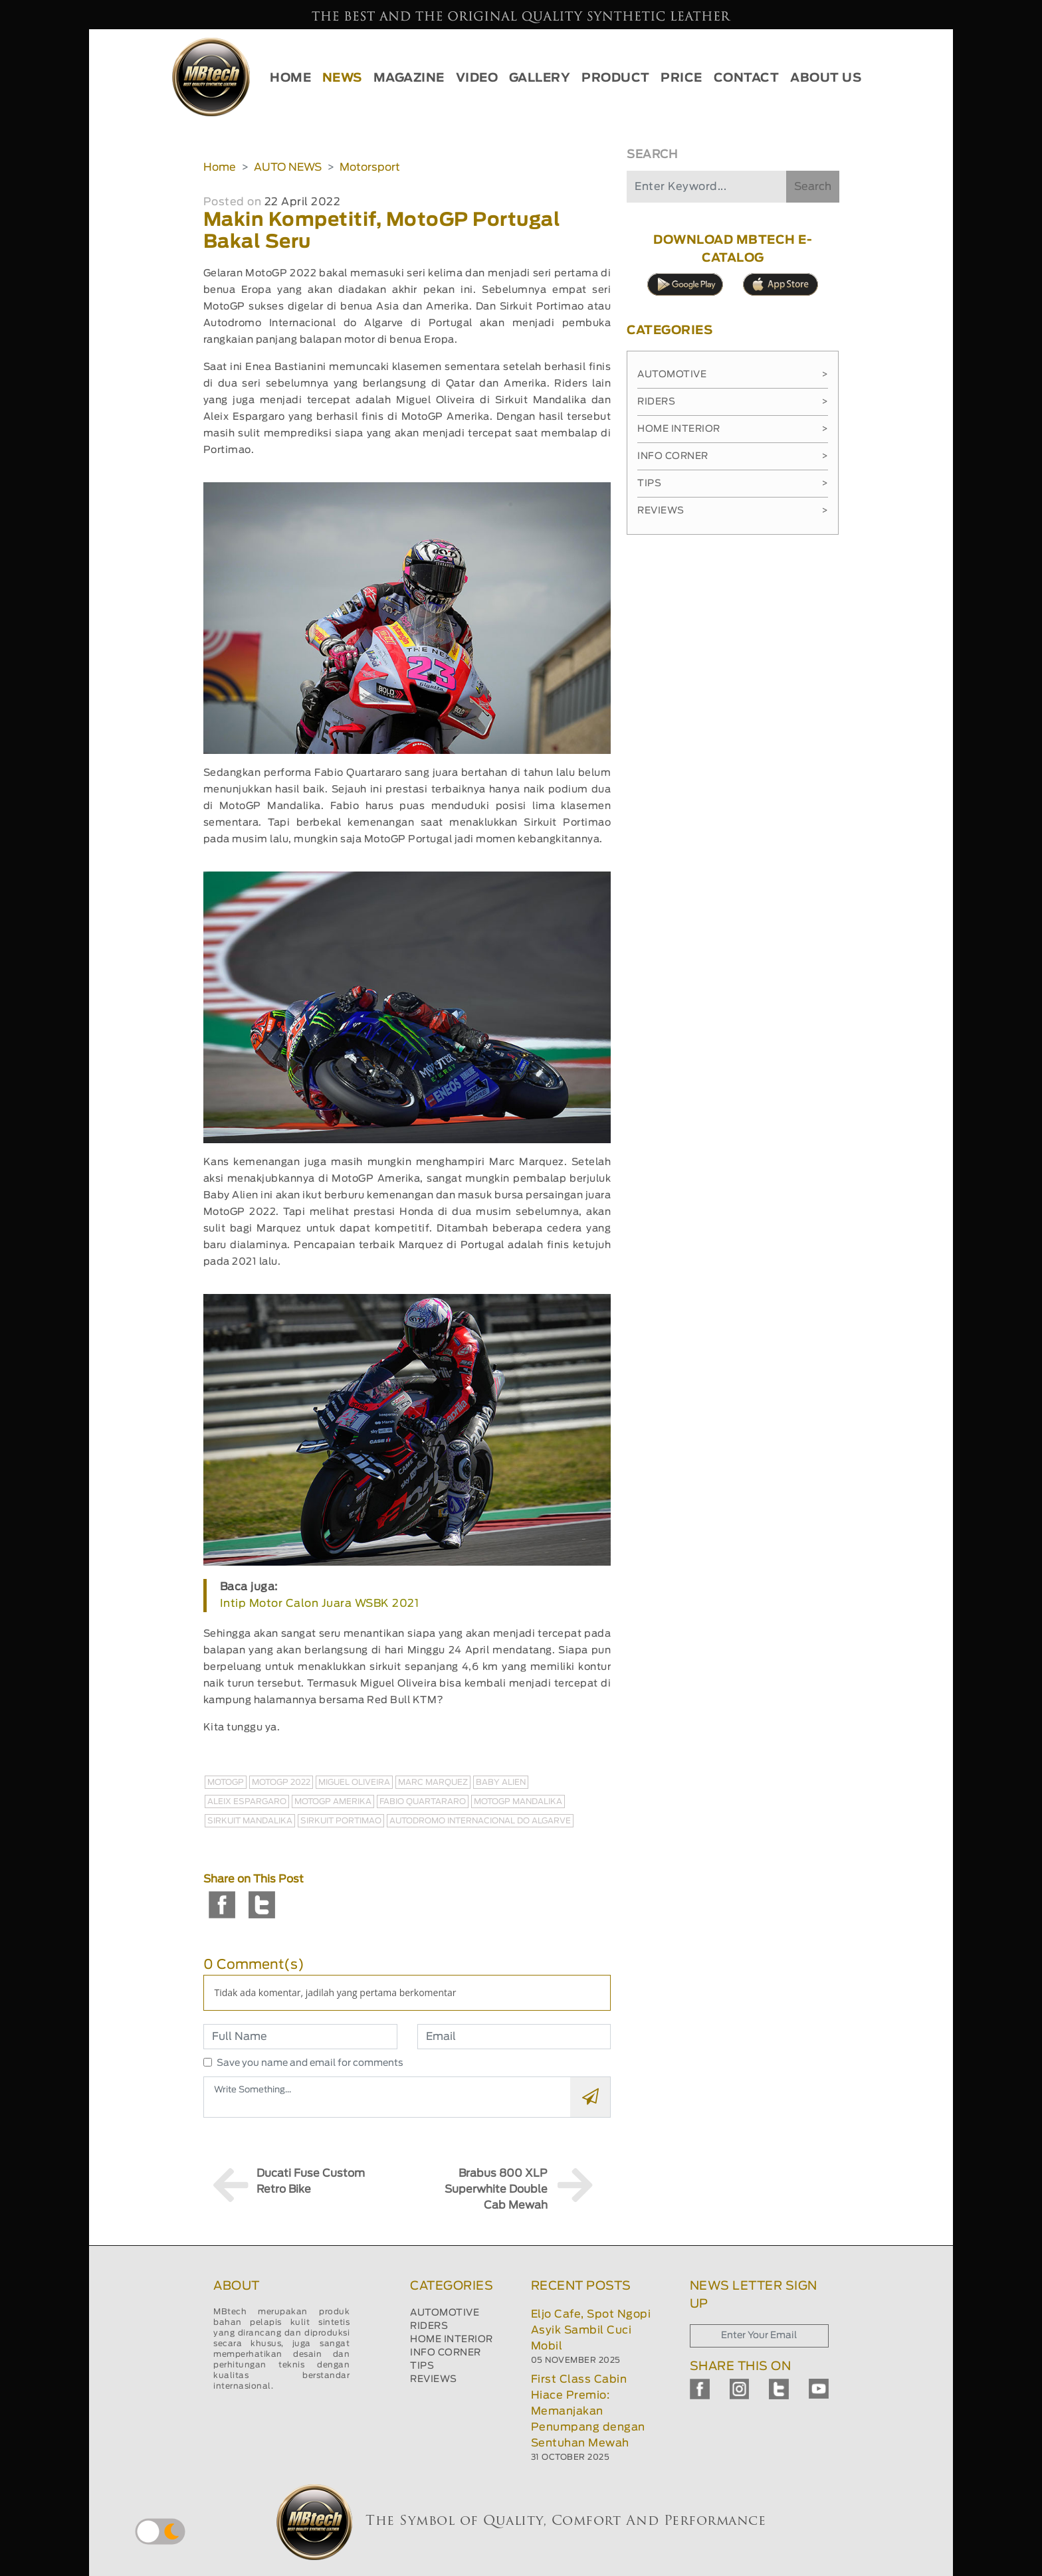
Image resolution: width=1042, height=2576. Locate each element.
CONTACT (747, 78)
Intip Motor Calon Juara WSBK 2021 (319, 1603)
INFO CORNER (445, 2352)
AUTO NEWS (288, 167)
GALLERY (540, 78)
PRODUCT (615, 78)
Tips (732, 483)
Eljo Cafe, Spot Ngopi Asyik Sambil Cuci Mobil (591, 2330)
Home (219, 167)
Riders (732, 402)
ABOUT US (825, 78)
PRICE (681, 78)
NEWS (342, 78)
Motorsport (370, 167)
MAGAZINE (409, 78)
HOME (290, 78)
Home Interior (732, 429)
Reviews (732, 511)
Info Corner (732, 456)
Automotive (732, 374)
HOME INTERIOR (451, 2339)
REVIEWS (433, 2379)
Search (812, 186)
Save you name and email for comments (310, 2063)
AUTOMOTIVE (444, 2313)
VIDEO (477, 78)
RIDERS (429, 2326)
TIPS (422, 2366)
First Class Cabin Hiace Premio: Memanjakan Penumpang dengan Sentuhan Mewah (588, 2411)
